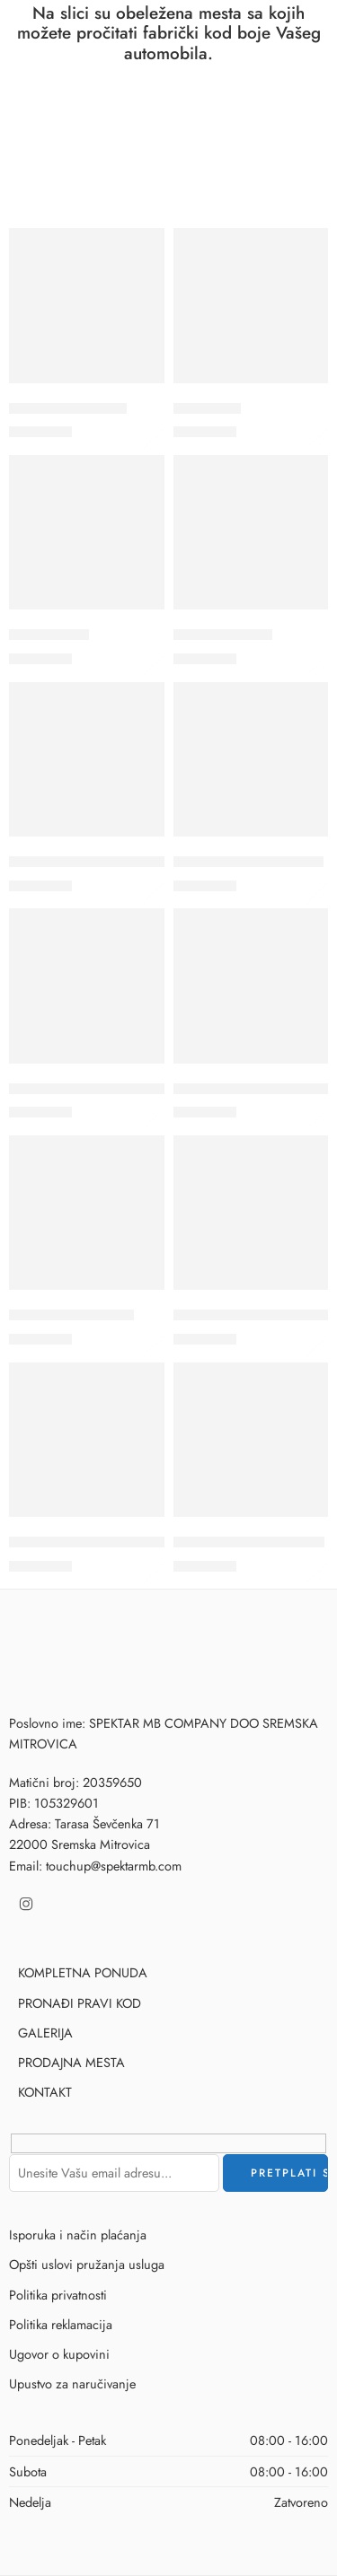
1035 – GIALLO (222, 635)
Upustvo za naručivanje (72, 2383)
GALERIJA (45, 2032)
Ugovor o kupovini (59, 2353)
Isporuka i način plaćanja (77, 2234)
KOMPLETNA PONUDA (82, 1972)
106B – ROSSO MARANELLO (100, 862)
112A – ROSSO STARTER (86, 1542)
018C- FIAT (207, 408)
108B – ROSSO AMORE (248, 862)
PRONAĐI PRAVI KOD (79, 2002)
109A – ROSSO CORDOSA (94, 1089)
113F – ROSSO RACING (248, 1542)
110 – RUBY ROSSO (71, 1315)
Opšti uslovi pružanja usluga (86, 2264)
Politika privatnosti (58, 2294)
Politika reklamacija (60, 2324)
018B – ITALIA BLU (68, 408)
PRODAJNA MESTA (71, 2062)
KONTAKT (45, 2091)
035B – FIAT (49, 635)
